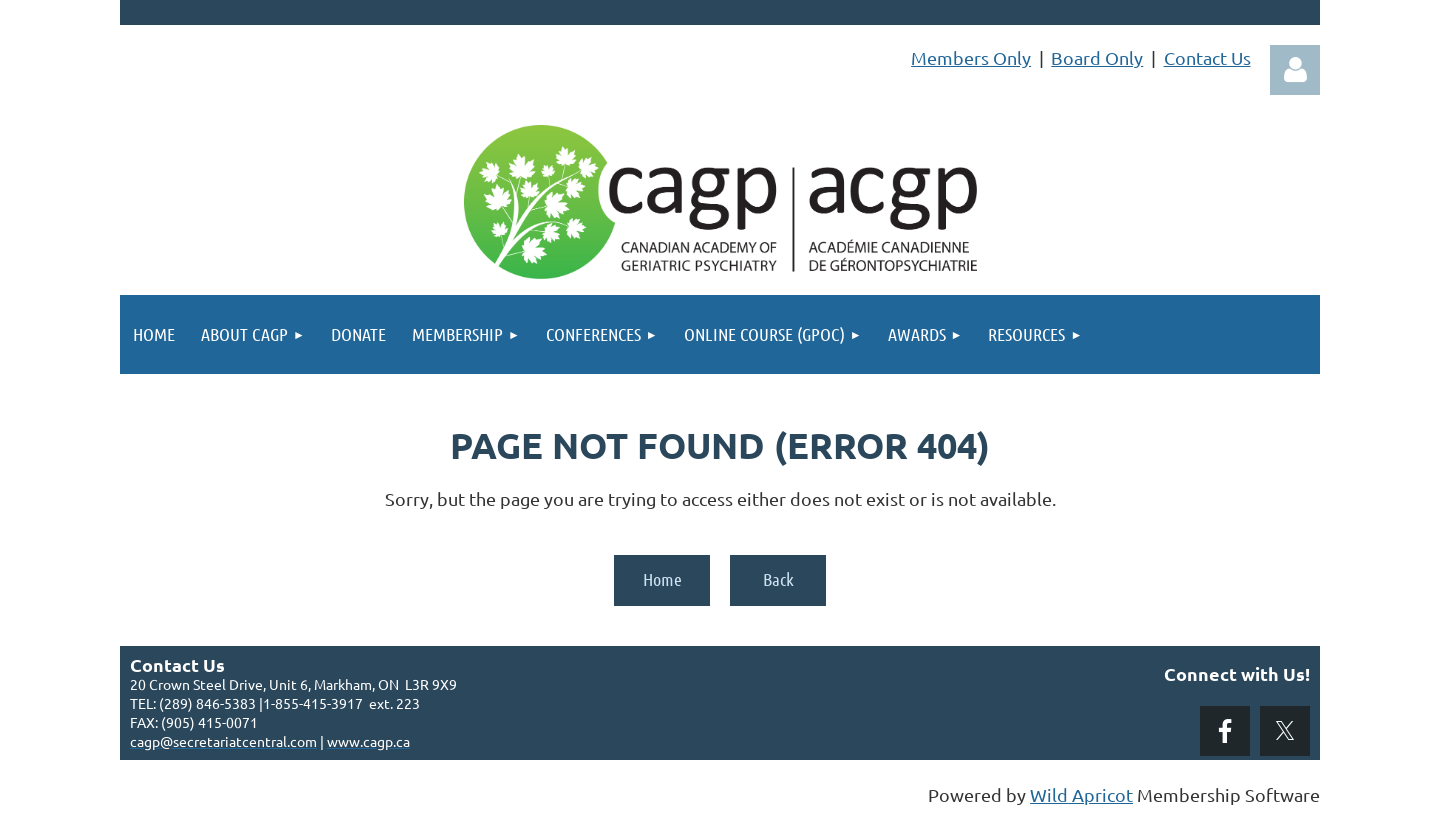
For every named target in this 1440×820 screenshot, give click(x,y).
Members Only (971, 57)
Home (662, 579)
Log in (1295, 70)
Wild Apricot (1081, 794)
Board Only (1097, 57)
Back (778, 579)
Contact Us (1207, 57)
